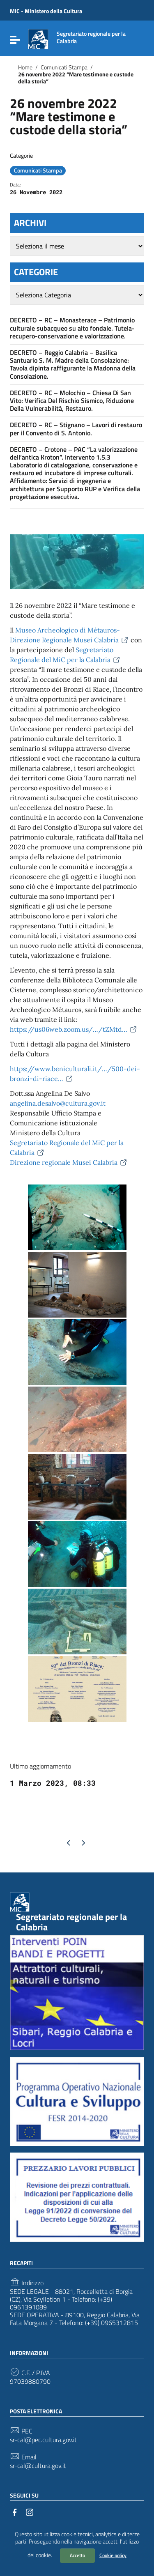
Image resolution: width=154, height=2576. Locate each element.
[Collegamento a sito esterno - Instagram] (29, 2511)
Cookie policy (112, 2555)
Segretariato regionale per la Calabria (71, 1922)
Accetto (77, 2555)
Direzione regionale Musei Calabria (69, 1162)
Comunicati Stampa (64, 67)
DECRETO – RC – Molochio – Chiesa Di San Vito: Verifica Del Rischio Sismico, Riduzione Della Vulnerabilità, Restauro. (72, 400)
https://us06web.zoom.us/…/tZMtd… (74, 1029)
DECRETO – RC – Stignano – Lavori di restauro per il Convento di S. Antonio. (76, 428)
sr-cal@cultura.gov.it (38, 2466)
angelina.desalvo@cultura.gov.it (58, 1103)
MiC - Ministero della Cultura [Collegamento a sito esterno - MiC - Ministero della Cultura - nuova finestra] (46, 11)
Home (25, 67)
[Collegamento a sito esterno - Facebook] (15, 2511)
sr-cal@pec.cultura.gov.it (43, 2440)
